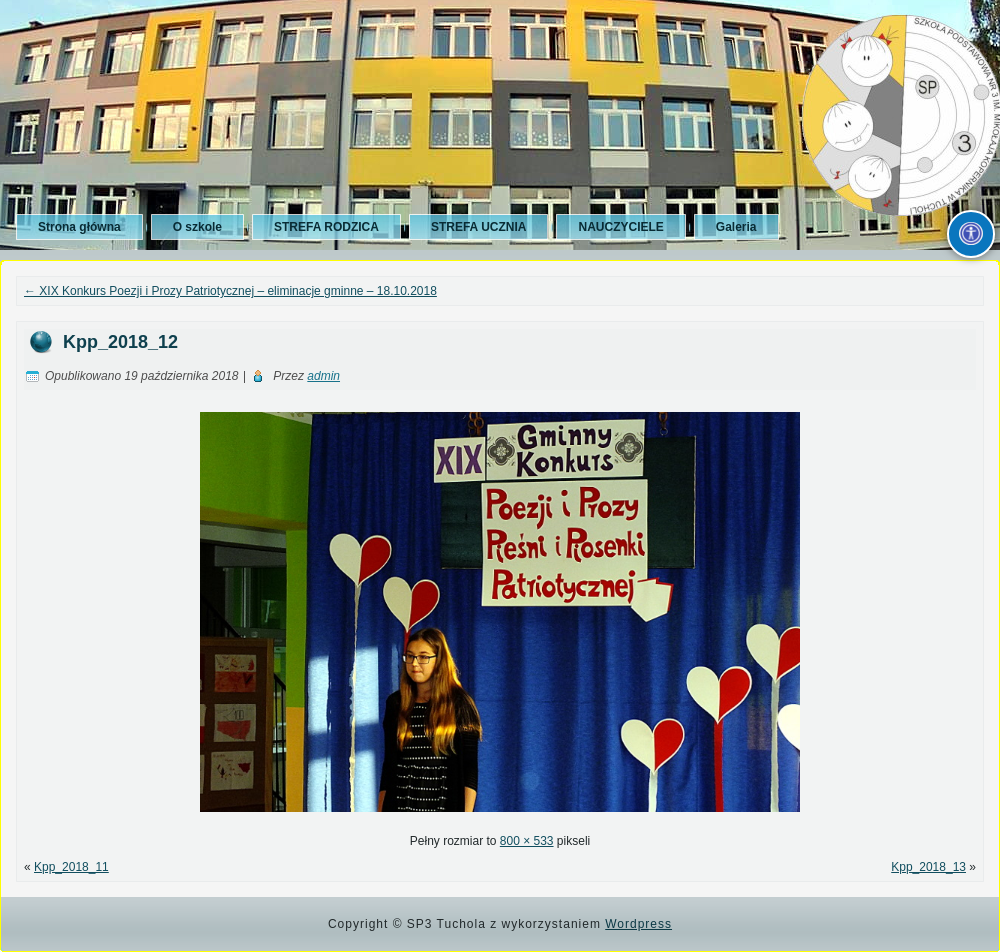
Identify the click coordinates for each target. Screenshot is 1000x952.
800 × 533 (527, 841)
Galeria (736, 227)
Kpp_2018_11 (71, 867)
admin (323, 376)
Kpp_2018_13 (928, 867)
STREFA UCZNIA (479, 227)
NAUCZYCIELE (620, 227)
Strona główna (79, 227)
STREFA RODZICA (326, 227)
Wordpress (638, 924)
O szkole (197, 227)
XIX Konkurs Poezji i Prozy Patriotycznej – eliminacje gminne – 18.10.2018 (230, 291)
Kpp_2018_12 (120, 342)
